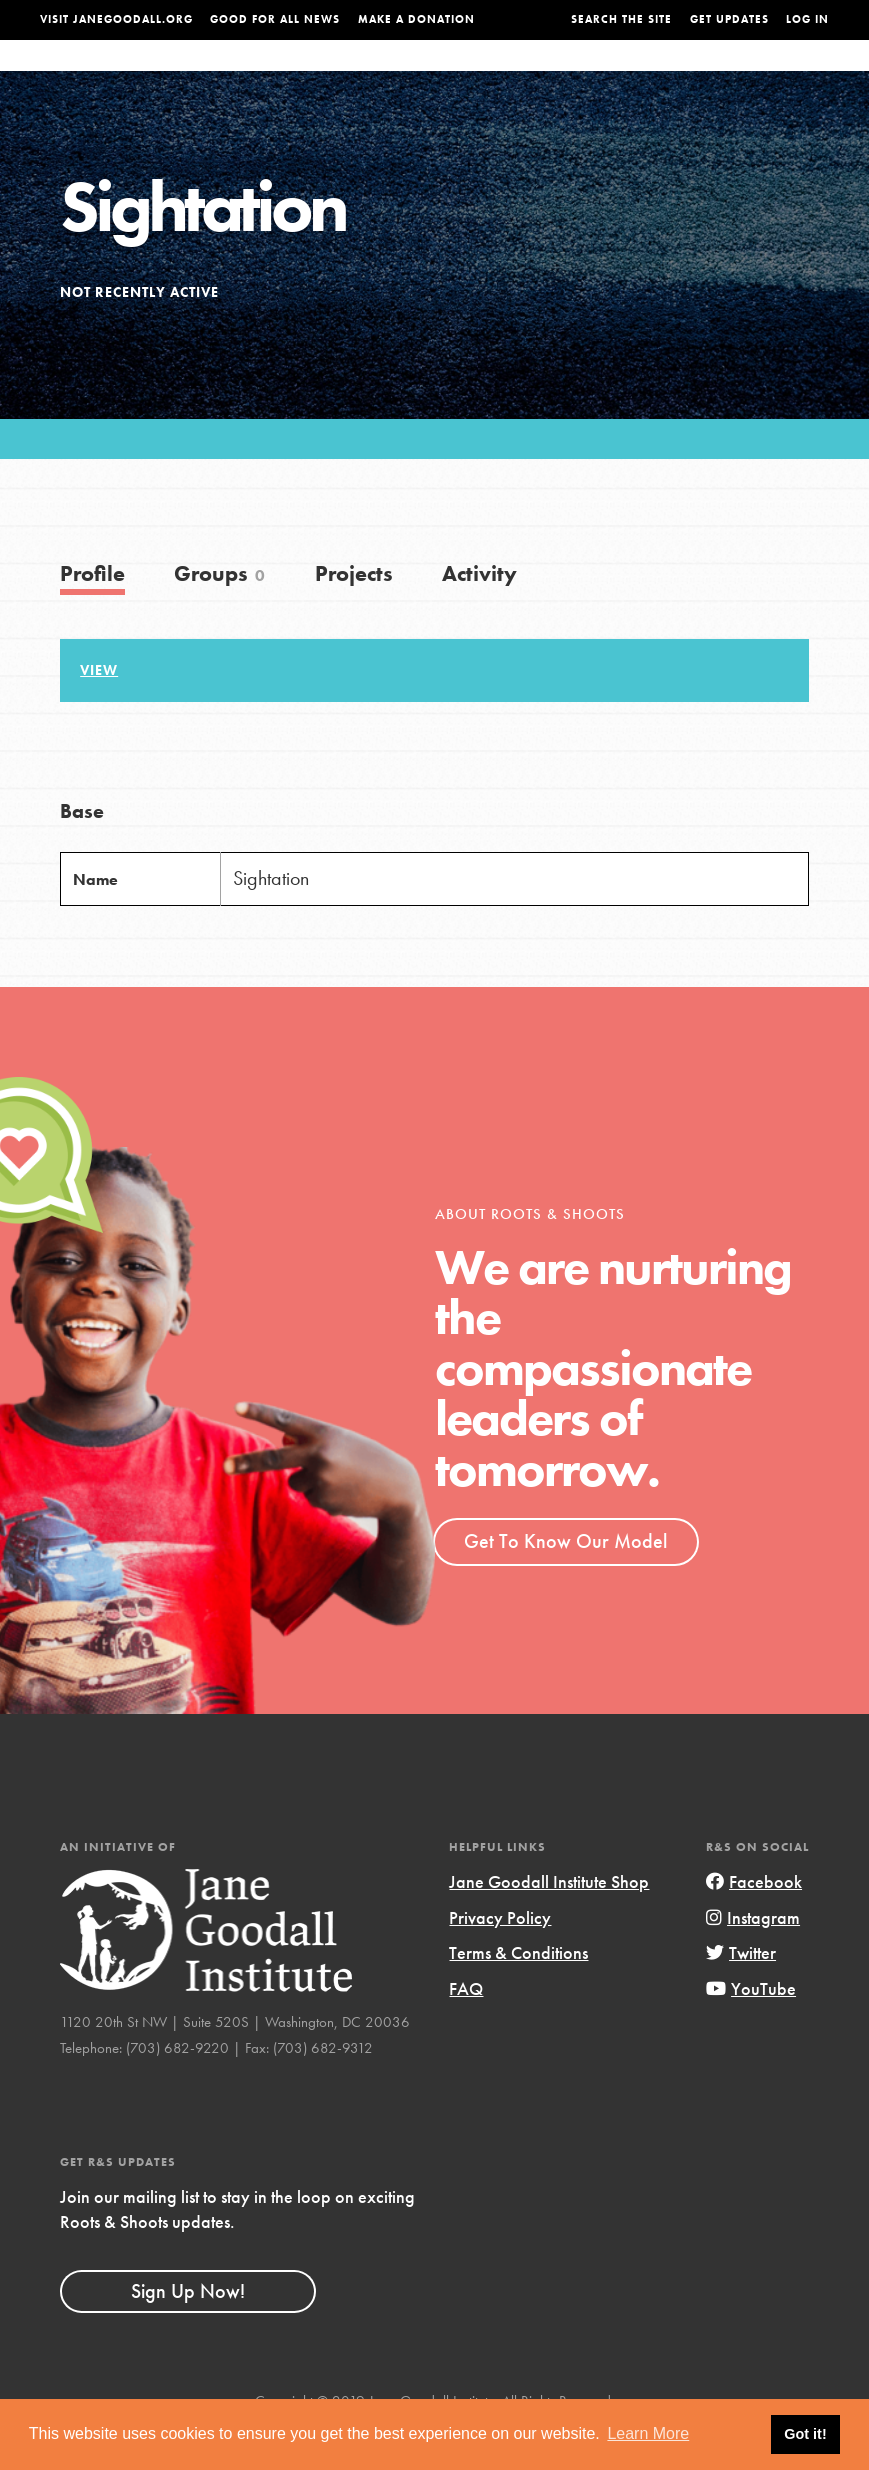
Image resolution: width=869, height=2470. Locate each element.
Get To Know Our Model (565, 1581)
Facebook (754, 1921)
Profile (92, 613)
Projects (636, 75)
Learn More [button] (648, 2433)
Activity (479, 613)
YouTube (751, 2028)
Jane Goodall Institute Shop (549, 1921)
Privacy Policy (500, 1957)
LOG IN (807, 19)
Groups (707, 75)
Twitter (741, 1992)
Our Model (554, 75)
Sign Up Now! (188, 2330)
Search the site (621, 19)
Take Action (788, 74)
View (99, 710)
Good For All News (275, 19)
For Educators (448, 75)
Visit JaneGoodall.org (116, 19)
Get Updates (729, 19)
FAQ (466, 2028)
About (271, 75)
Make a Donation (416, 19)
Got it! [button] (805, 2434)
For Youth (344, 75)
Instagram (753, 1957)
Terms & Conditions (518, 1992)
